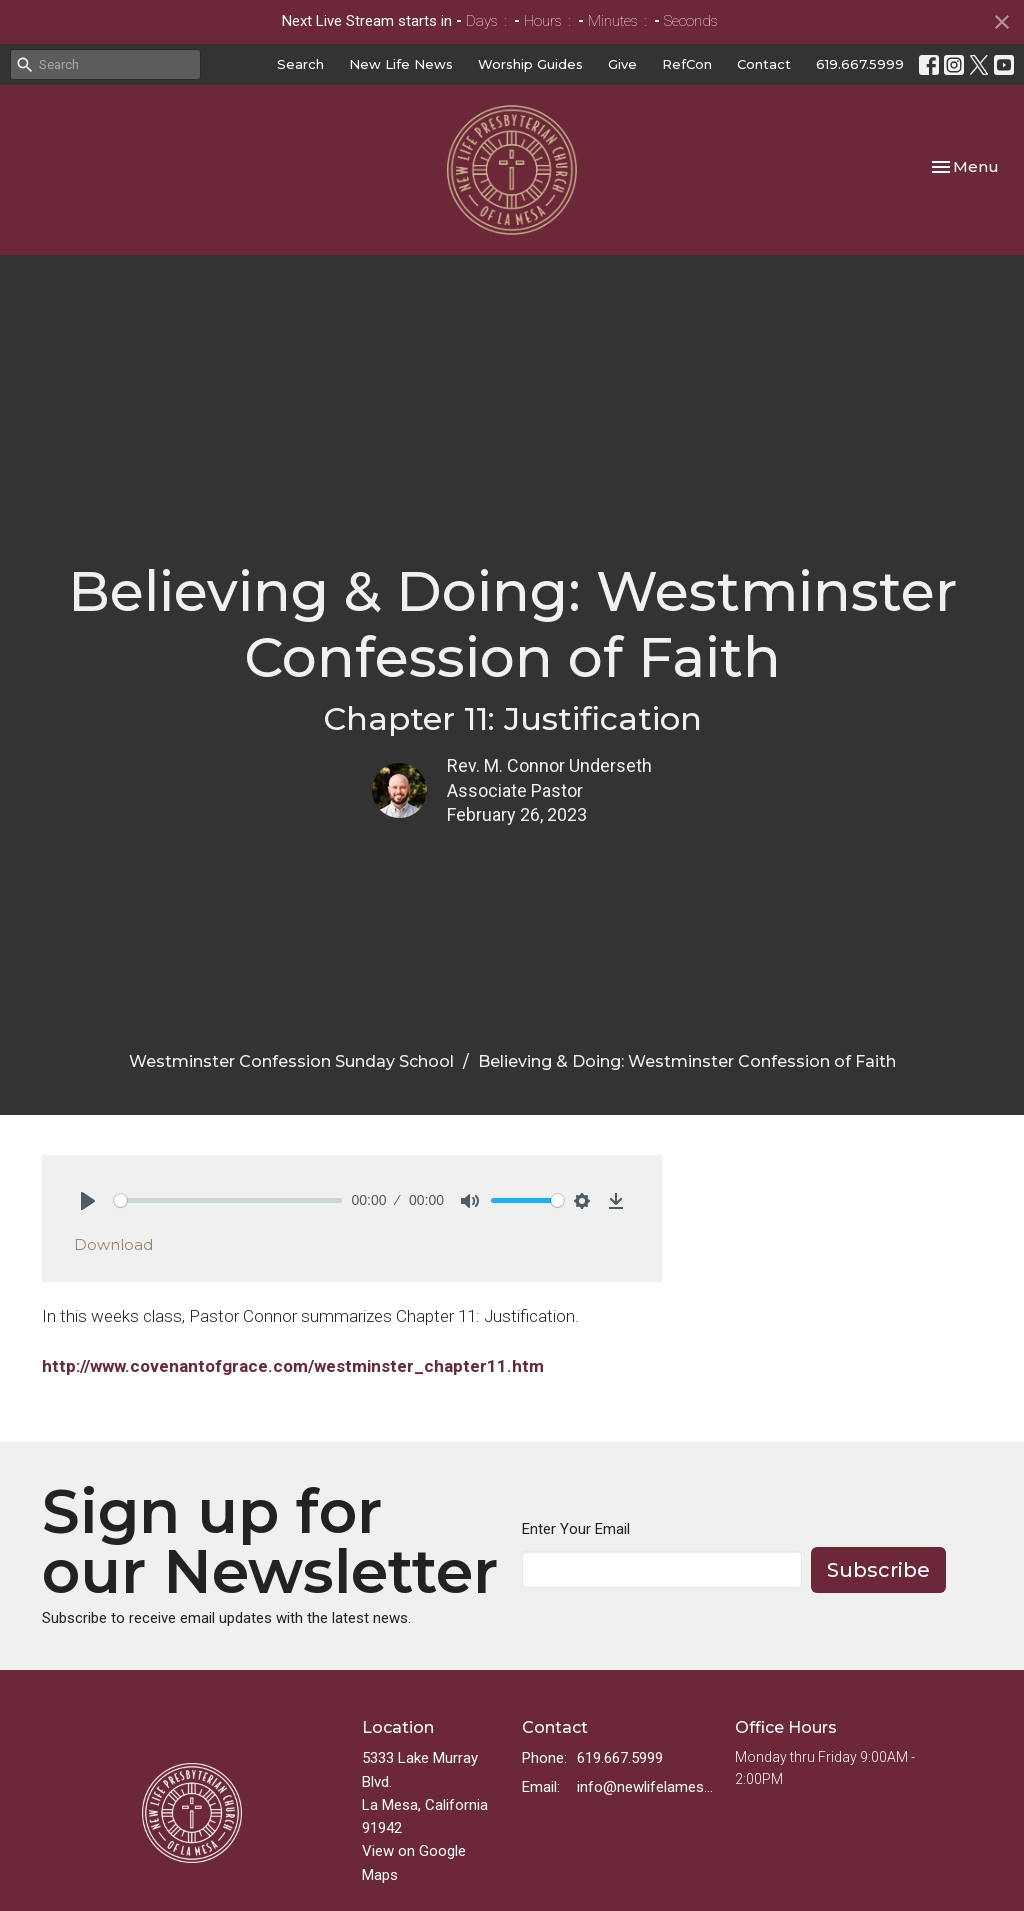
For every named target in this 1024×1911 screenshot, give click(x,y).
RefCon (687, 64)
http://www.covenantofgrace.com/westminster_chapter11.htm (293, 1366)
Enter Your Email (576, 1529)
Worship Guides (530, 64)
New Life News (401, 64)
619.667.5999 (860, 64)
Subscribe (878, 1570)
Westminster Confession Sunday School (291, 1061)
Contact (764, 64)
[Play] (88, 1201)
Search (300, 64)
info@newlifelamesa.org (646, 1787)
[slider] (228, 1200)
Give (622, 64)
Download (113, 1244)
